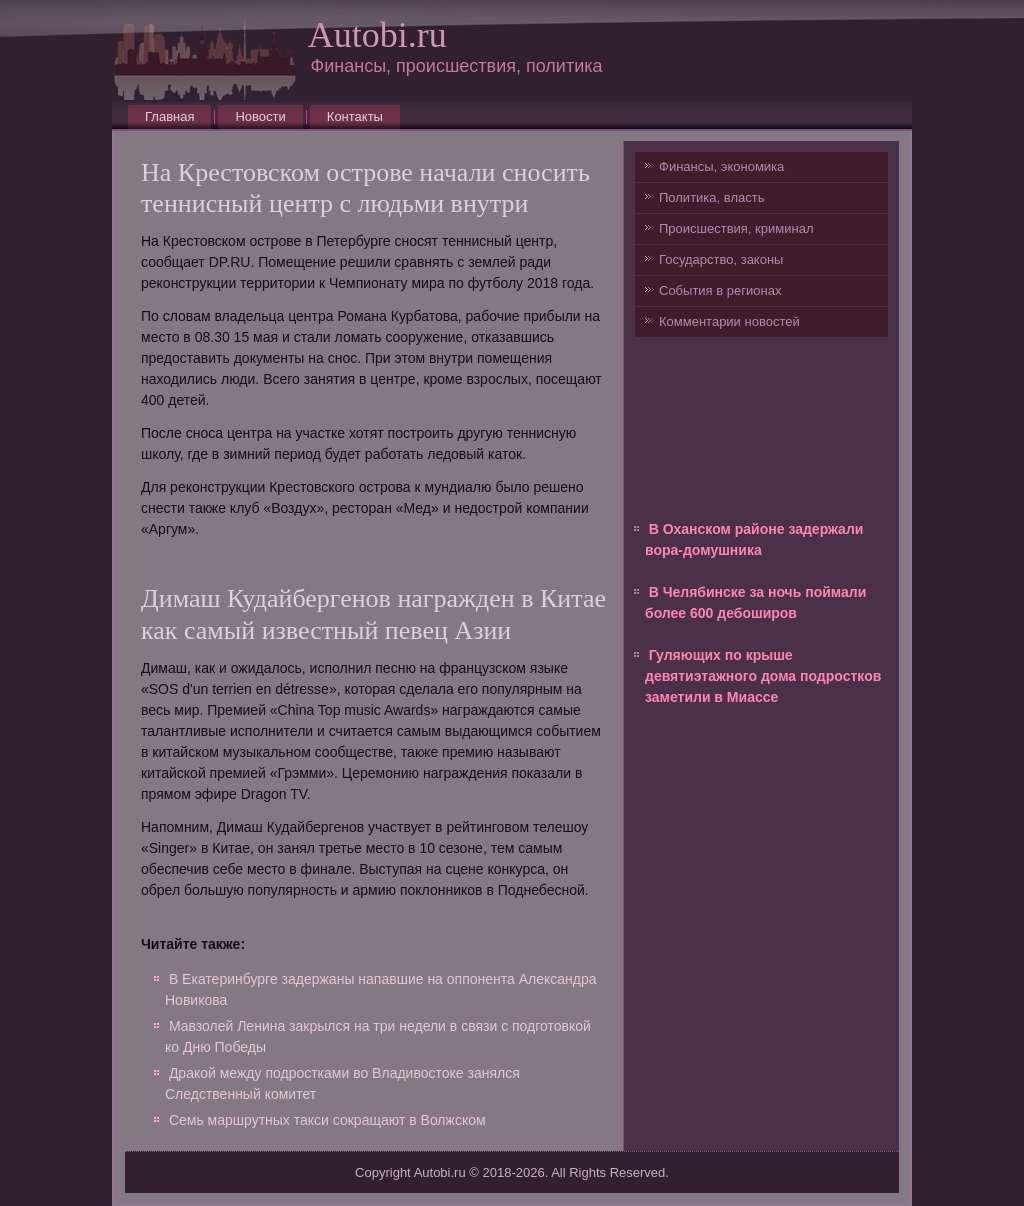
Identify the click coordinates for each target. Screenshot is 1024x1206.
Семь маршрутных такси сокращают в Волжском (327, 1120)
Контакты (355, 116)
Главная (169, 116)
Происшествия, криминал (736, 228)
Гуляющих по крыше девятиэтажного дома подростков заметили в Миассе (763, 676)
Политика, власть (711, 197)
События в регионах (720, 290)
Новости (260, 116)
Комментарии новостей (729, 321)
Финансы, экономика (721, 166)
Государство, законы (721, 259)
